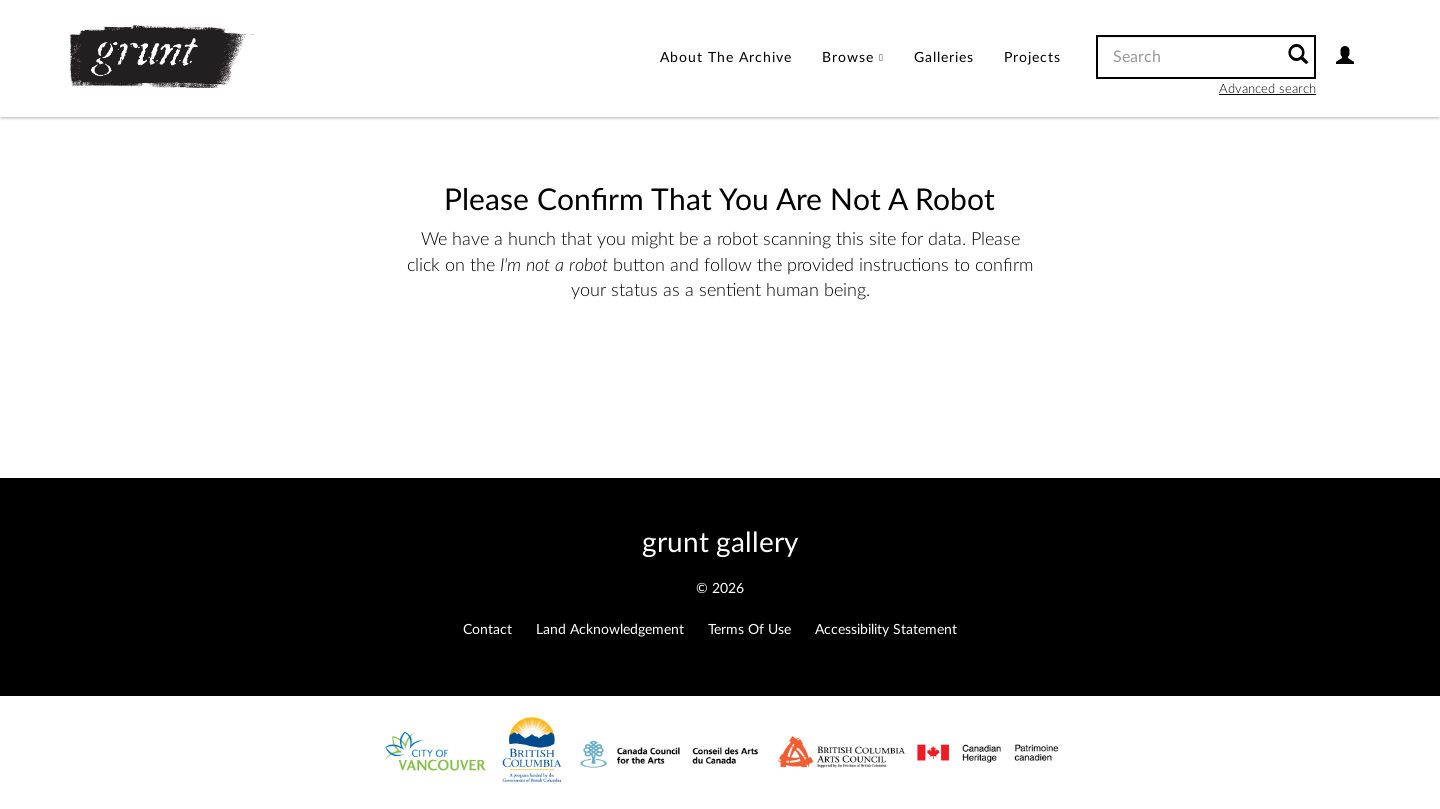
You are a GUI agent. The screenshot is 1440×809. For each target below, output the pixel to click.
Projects (1032, 58)
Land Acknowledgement (610, 630)
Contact (487, 630)
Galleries (944, 58)
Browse (853, 58)
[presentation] (707, 368)
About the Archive (726, 58)
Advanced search (1267, 89)
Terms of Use (749, 630)
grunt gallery (720, 543)
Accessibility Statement (886, 630)
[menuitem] (726, 58)
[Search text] (1188, 57)
